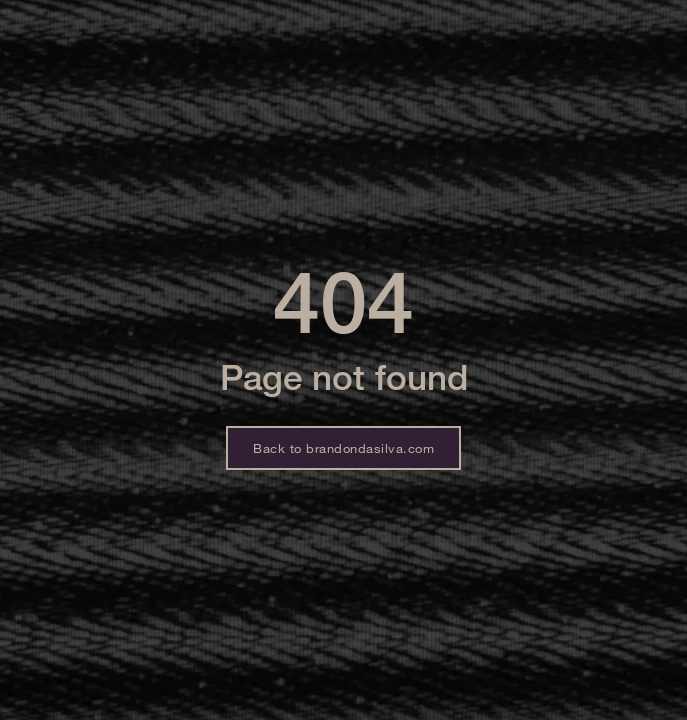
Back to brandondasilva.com (343, 448)
